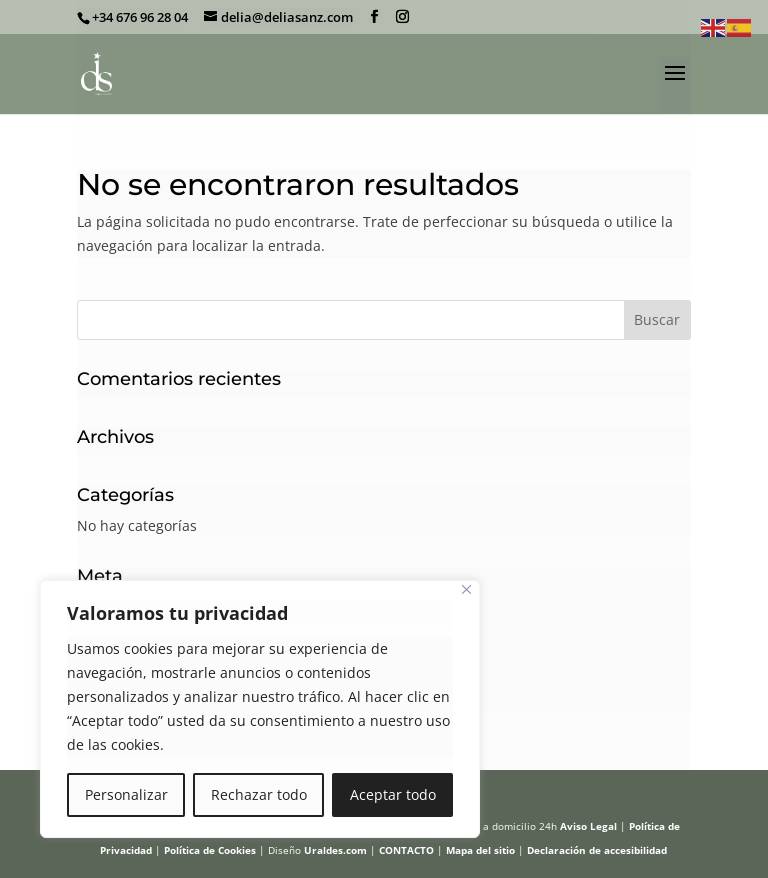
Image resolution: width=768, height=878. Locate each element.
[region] (260, 709)
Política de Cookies (210, 850)
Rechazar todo (259, 794)
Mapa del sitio (480, 850)
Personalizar (126, 794)
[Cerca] (466, 589)
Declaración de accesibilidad (597, 850)
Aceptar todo (393, 794)
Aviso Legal (588, 826)
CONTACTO (406, 850)
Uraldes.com (335, 850)
